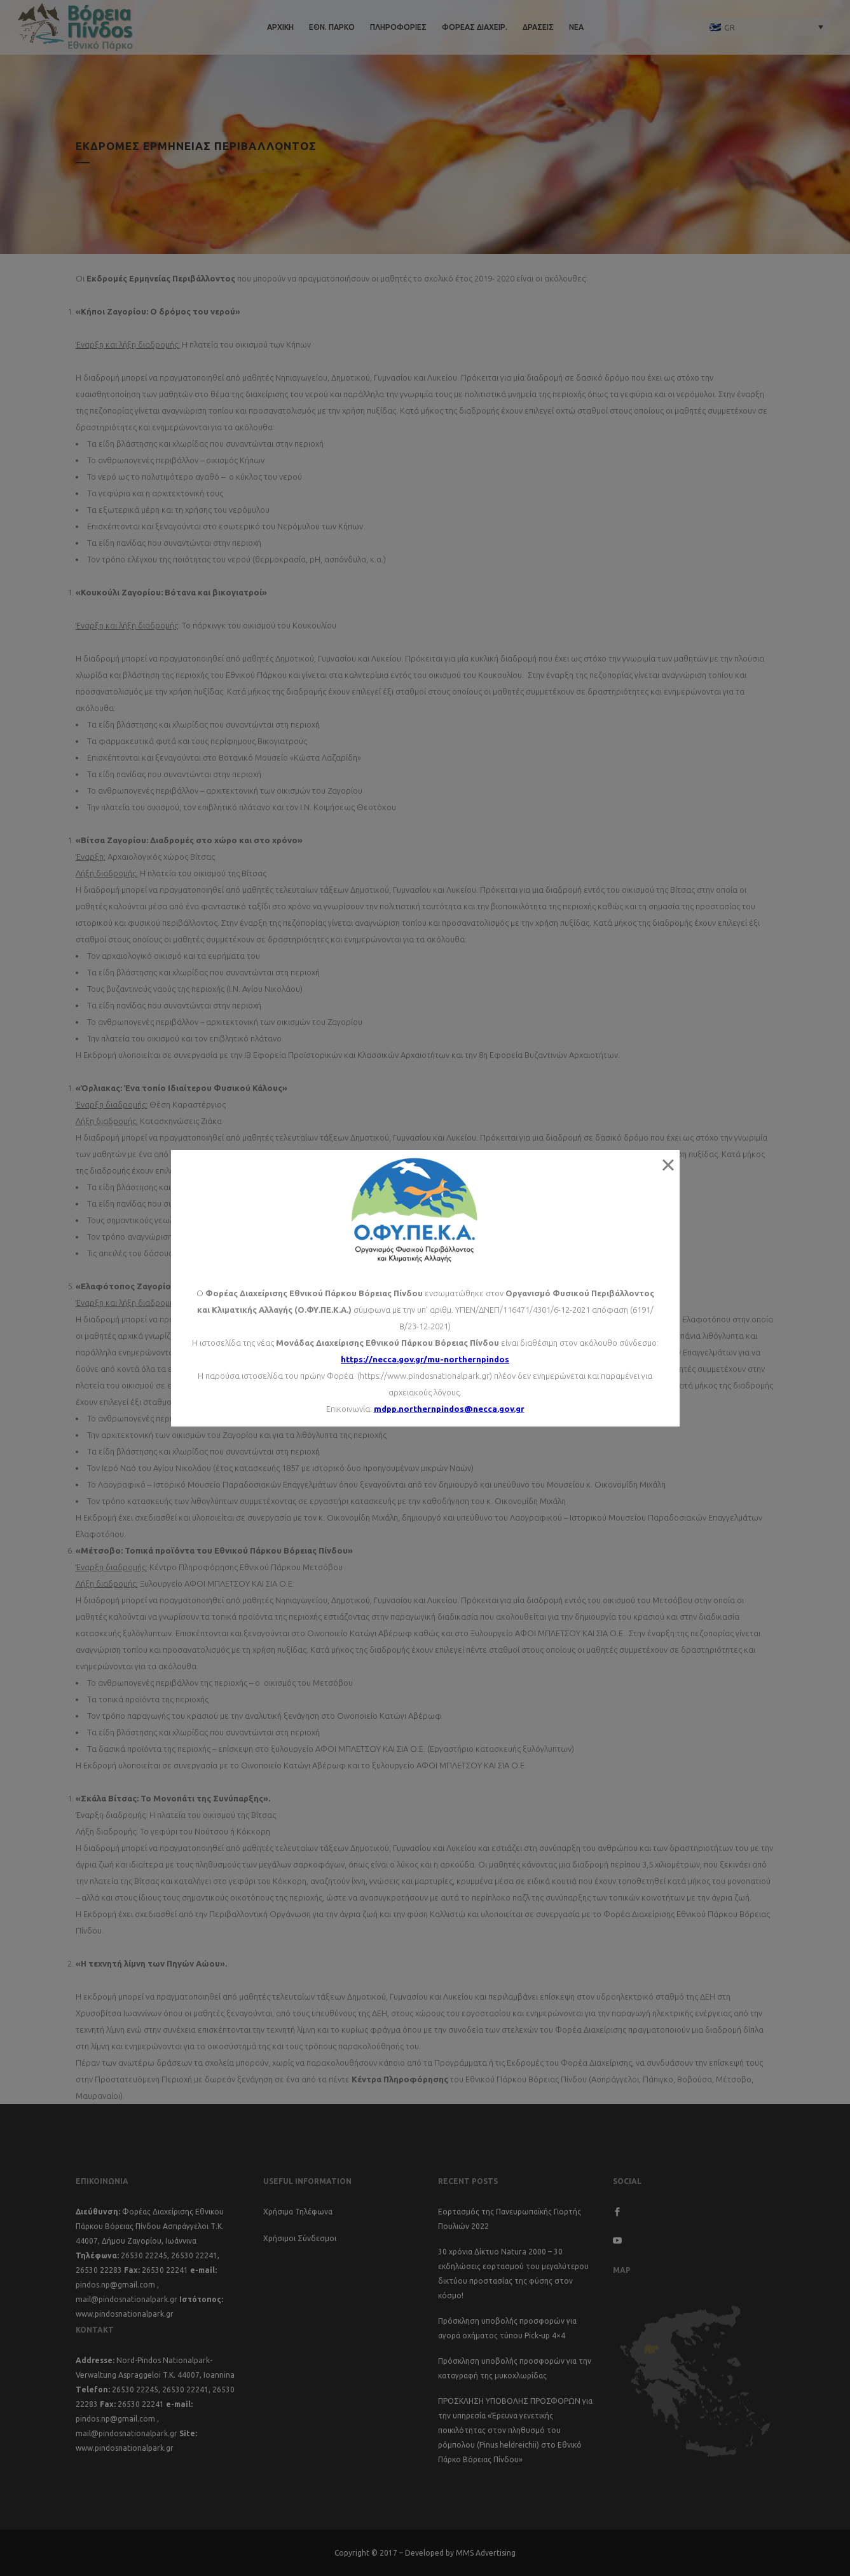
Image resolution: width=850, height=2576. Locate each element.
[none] (767, 26)
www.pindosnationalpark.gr (125, 2314)
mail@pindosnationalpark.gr (126, 2299)
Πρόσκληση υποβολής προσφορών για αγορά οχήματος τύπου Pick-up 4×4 (507, 2328)
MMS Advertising (486, 2553)
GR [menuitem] (729, 27)
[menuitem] (767, 26)
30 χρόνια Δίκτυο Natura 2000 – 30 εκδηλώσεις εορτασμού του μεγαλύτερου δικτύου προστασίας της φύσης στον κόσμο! (513, 2273)
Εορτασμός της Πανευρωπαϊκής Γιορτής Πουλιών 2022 (509, 2218)
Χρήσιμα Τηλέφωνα (297, 2211)
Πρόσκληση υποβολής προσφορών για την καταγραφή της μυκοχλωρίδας (514, 2368)
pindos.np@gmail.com (115, 2285)
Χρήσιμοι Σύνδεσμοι (299, 2238)
